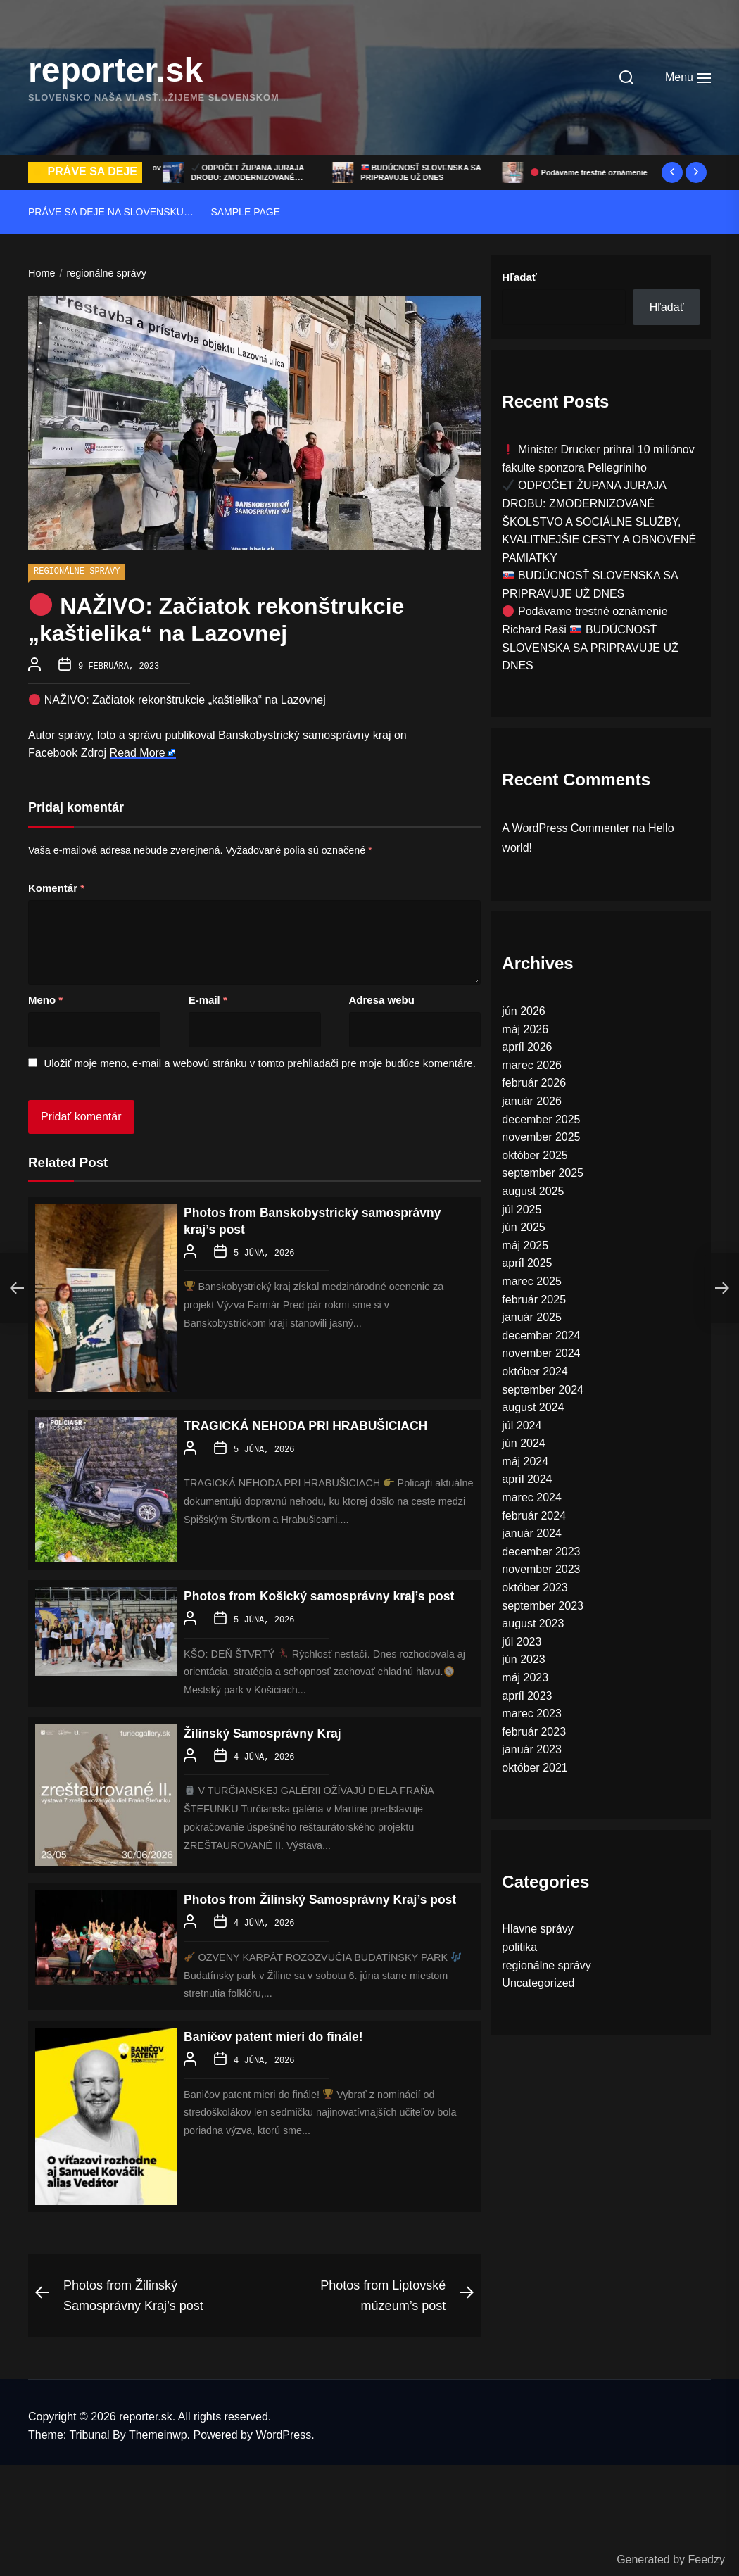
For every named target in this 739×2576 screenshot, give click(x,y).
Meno (45, 998)
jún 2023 (523, 1659)
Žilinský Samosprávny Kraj (274, 1747)
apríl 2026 (527, 1047)
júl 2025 (521, 1210)
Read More (137, 751)
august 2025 (533, 1191)
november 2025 (541, 1137)
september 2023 (542, 1606)
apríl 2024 (527, 1479)
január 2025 (532, 1317)
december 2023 (541, 1552)
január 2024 (532, 1533)
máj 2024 (525, 1461)
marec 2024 (532, 1497)
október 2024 (534, 1371)
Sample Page (245, 211)
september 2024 (542, 1390)
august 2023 (533, 1623)
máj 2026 (525, 1029)
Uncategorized (538, 1983)
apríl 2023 (527, 1696)
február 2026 (534, 1083)
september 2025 (542, 1173)
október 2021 (534, 1768)
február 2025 (534, 1300)
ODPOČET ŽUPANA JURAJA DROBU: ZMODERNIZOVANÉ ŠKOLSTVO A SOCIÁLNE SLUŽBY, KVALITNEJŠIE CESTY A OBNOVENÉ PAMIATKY (599, 521)
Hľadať (519, 277)
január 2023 (532, 1749)
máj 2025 (525, 1245)
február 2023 (534, 1732)
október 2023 (534, 1587)
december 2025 (541, 1119)
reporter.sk (115, 70)
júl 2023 (521, 1642)
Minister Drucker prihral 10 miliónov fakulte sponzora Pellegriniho (240, 178)
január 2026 (532, 1101)
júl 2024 (521, 1426)
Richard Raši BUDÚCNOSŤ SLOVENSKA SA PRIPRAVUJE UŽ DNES (590, 647)
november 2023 (541, 1569)
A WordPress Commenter (565, 828)
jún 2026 (523, 1011)
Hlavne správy (537, 1929)
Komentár (56, 886)
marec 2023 (532, 1713)
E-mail (208, 998)
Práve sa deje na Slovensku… (111, 211)
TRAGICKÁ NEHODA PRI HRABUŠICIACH (323, 1424)
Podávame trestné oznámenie (585, 611)
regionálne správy (77, 572)
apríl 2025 (527, 1263)
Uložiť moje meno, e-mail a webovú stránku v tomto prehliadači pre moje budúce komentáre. (259, 1062)
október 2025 (534, 1155)
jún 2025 (523, 1227)
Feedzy (706, 2559)
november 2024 (541, 1353)
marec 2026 (532, 1065)
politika (519, 1947)
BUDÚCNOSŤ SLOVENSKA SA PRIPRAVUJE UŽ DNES (587, 172)
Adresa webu (382, 998)
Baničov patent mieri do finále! (286, 2065)
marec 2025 (532, 1281)
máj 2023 (525, 1678)
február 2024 (534, 1516)
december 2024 (541, 1335)
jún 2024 (523, 1443)
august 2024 (533, 1407)
